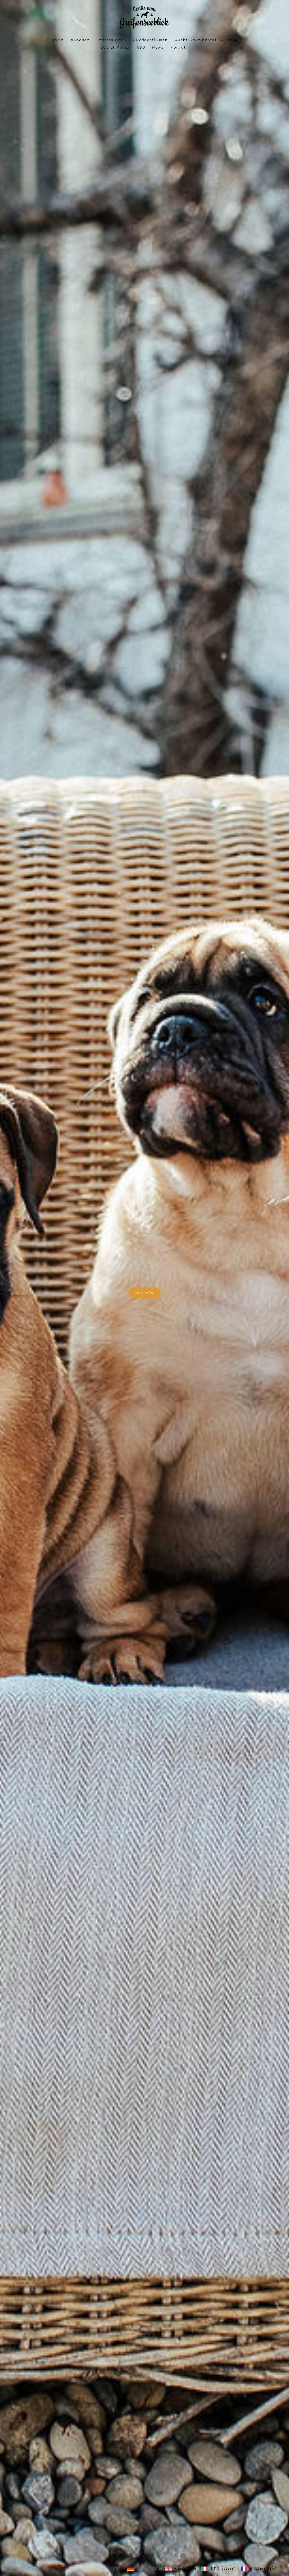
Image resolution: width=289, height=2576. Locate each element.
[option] (181, 2569)
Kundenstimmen (150, 40)
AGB (141, 47)
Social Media (115, 47)
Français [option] (263, 2569)
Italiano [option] (223, 2569)
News (158, 47)
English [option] (185, 2569)
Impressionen (111, 40)
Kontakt (179, 47)
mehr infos (144, 1293)
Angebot (80, 40)
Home (57, 40)
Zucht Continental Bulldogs (206, 40)
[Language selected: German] (203, 2569)
